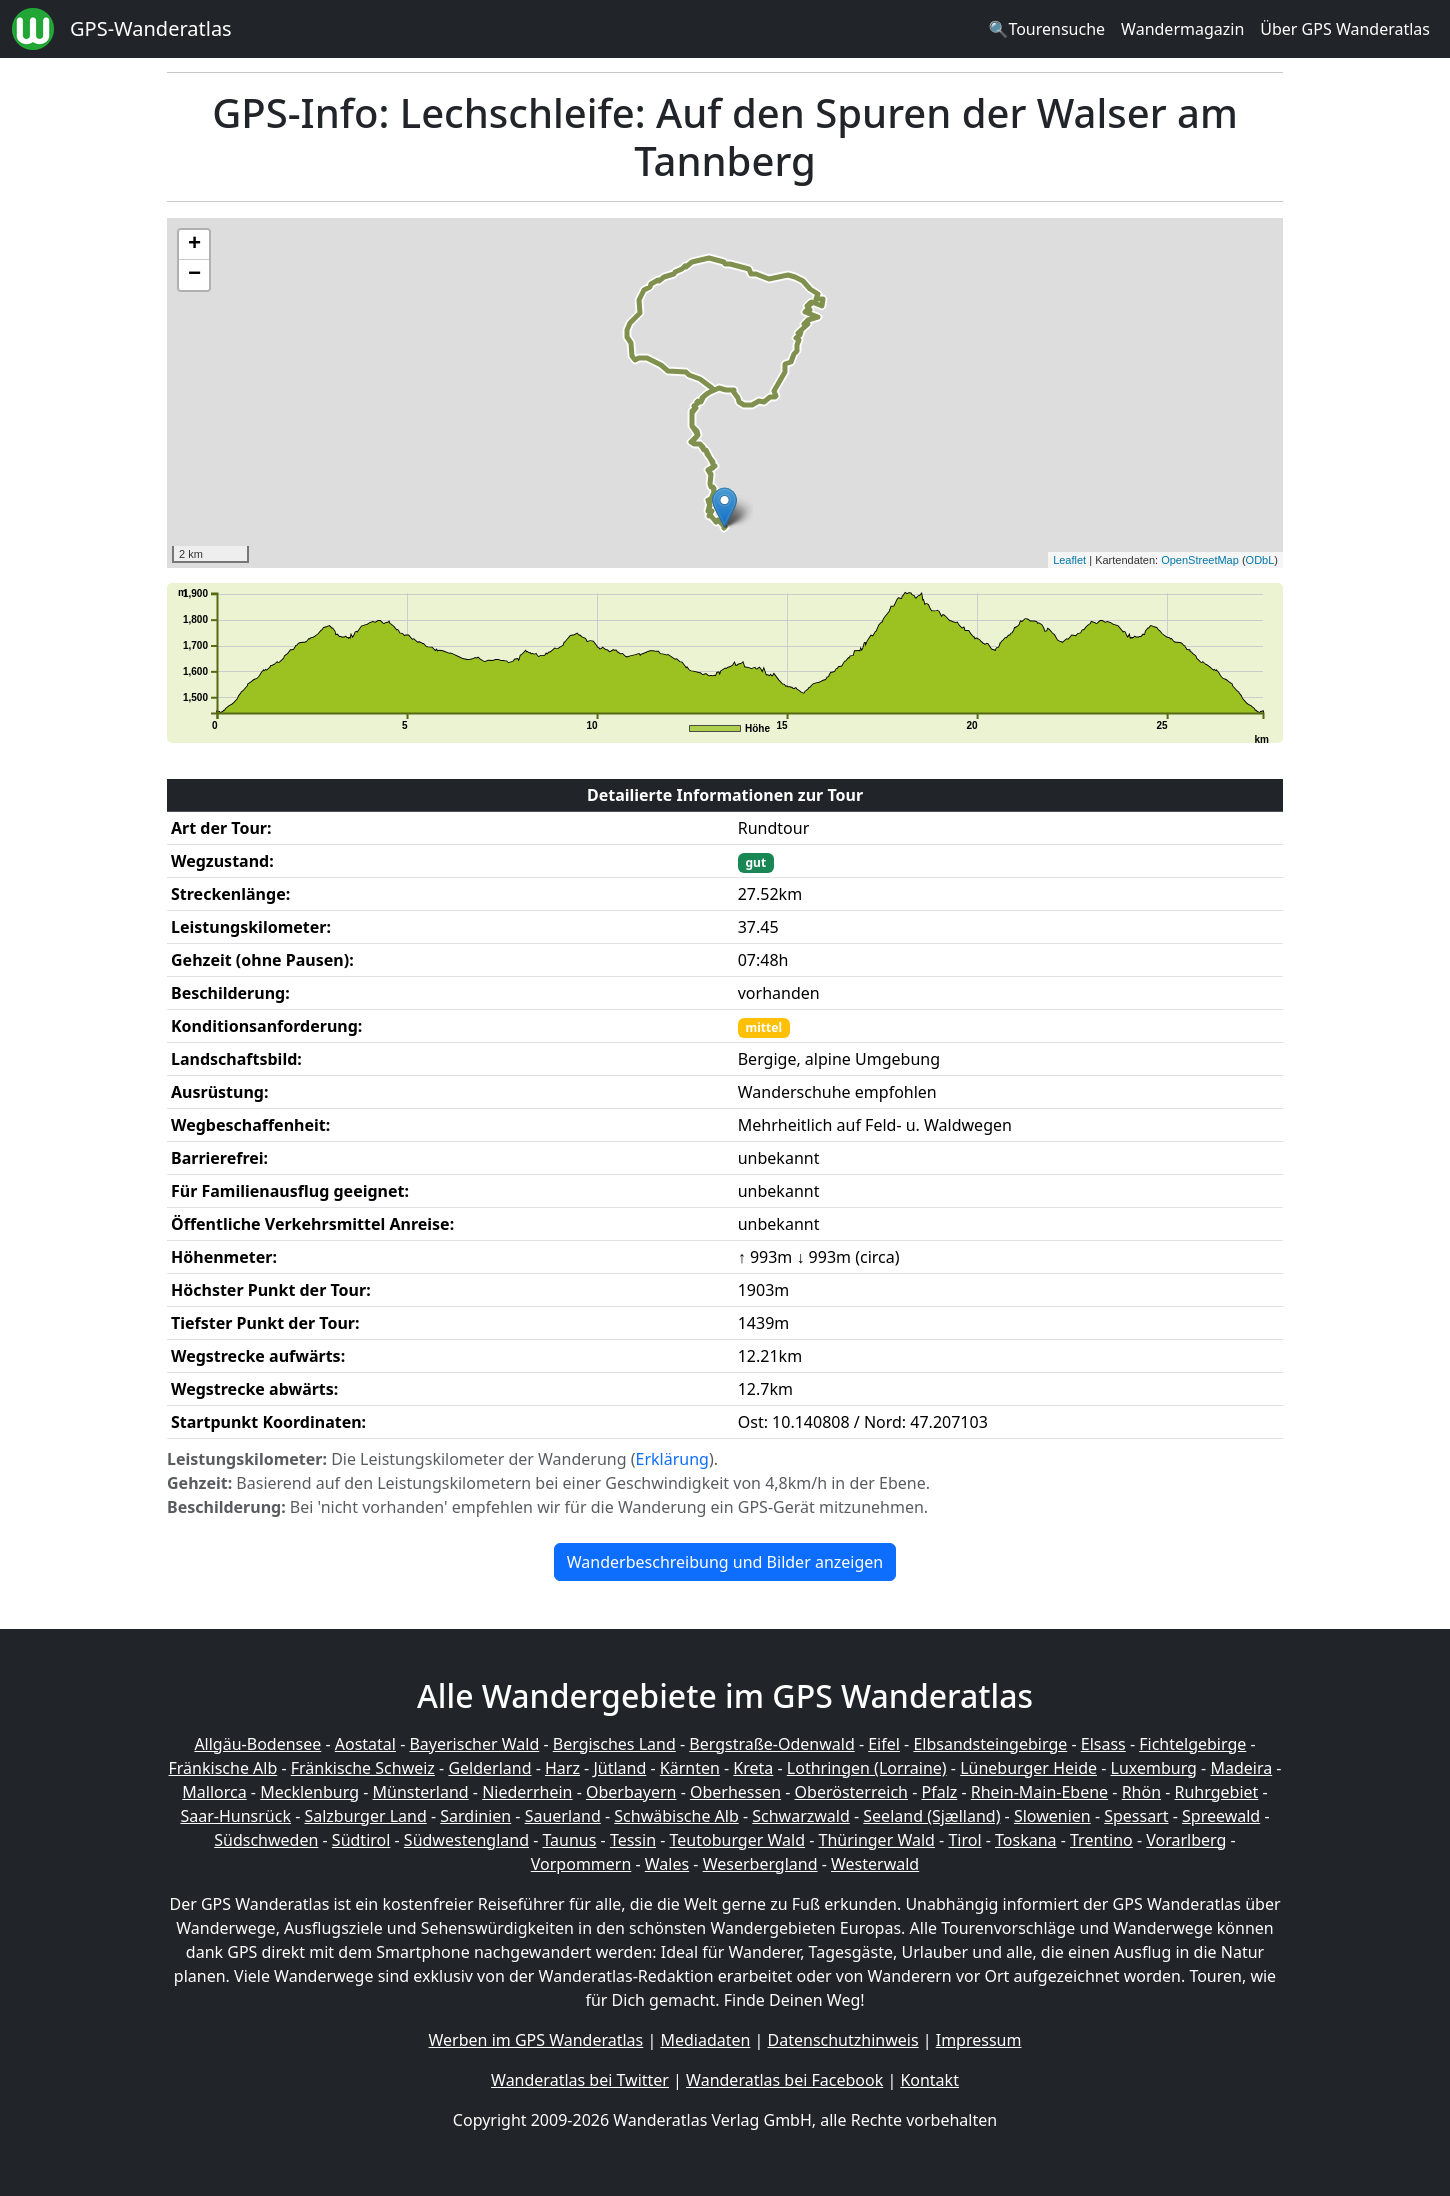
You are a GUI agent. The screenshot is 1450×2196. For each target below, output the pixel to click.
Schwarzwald (801, 1816)
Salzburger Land (365, 1816)
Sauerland (563, 1816)
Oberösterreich (851, 1792)
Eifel (884, 1744)
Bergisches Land (614, 1744)
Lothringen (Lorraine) (867, 1768)
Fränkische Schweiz (363, 1768)
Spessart (1136, 1816)
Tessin (633, 1840)
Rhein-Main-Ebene (1039, 1792)
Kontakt (929, 2080)
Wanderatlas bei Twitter (580, 2080)
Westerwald (875, 1864)
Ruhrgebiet (1217, 1792)
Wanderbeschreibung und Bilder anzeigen (725, 1562)
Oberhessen (735, 1792)
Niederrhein (527, 1792)
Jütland (619, 1768)
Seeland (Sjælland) (931, 1816)
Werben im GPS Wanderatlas (536, 2040)
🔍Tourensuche (1046, 29)
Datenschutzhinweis (843, 2040)
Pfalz (939, 1792)
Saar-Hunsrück (235, 1816)
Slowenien (1052, 1816)
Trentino (1101, 1840)
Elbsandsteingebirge (990, 1744)
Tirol (964, 1840)
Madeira (1241, 1768)
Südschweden (266, 1840)
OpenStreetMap (1200, 560)
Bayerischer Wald (474, 1744)
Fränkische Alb (223, 1768)
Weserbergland (760, 1864)
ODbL (1260, 560)
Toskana (1026, 1840)
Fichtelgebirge (1192, 1744)
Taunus (569, 1840)
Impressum (979, 2040)
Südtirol (361, 1840)
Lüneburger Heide (1028, 1768)
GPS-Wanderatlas (151, 28)
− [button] (194, 275)
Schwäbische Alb (676, 1816)
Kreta (753, 1768)
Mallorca (214, 1792)
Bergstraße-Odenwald (771, 1744)
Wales (667, 1864)
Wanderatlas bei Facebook (784, 2080)
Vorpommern (581, 1864)
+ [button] (194, 245)
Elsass (1103, 1744)
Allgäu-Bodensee (257, 1744)
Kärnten (690, 1768)
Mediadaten (705, 2040)
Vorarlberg (1186, 1840)
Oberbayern (631, 1792)
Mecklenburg (309, 1792)
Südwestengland (466, 1840)
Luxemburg (1154, 1768)
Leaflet (1069, 560)
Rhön (1141, 1792)
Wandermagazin (1182, 29)
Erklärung (672, 1459)
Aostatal (365, 1744)
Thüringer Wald (876, 1840)
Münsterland (421, 1792)
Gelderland (489, 1768)
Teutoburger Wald (737, 1840)
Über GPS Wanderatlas (1345, 29)
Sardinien (475, 1816)
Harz (562, 1768)
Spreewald (1221, 1816)
